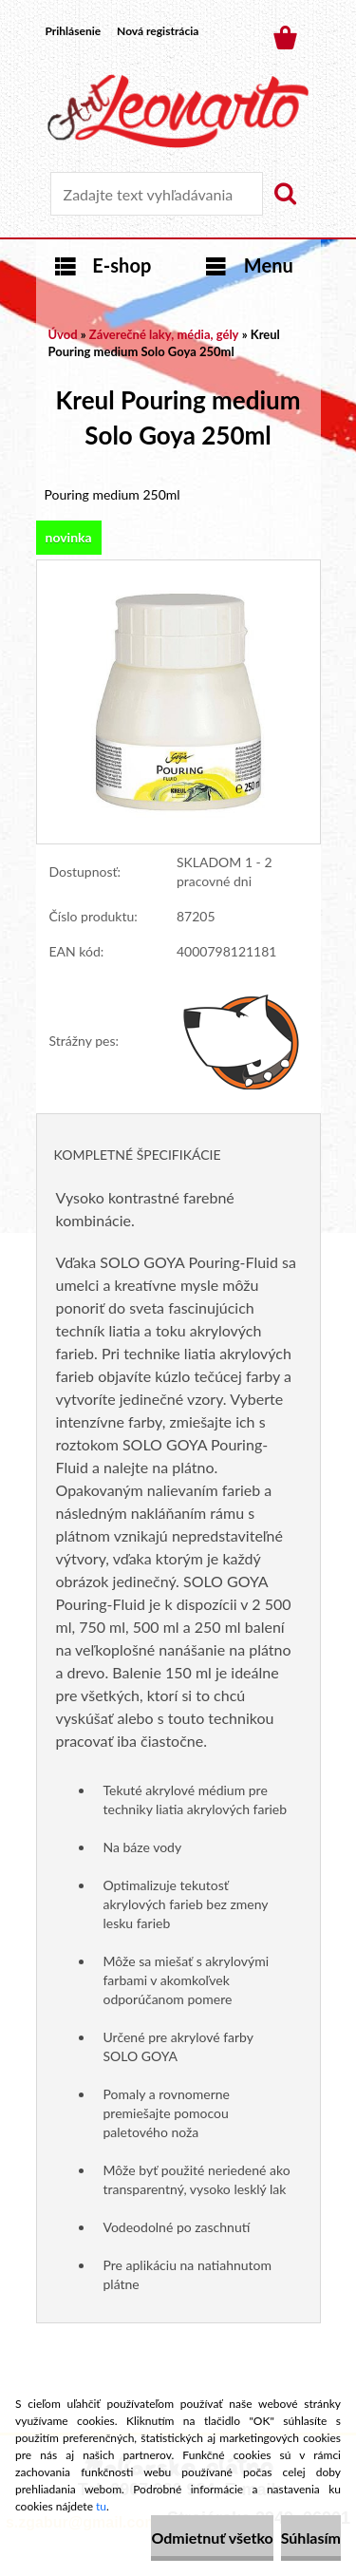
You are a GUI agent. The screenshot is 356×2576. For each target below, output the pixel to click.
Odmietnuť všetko (211, 2538)
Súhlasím (311, 2538)
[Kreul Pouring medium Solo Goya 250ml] (178, 569)
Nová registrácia (157, 31)
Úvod (63, 334)
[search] (285, 194)
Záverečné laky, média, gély (164, 334)
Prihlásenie (74, 31)
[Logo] (178, 111)
